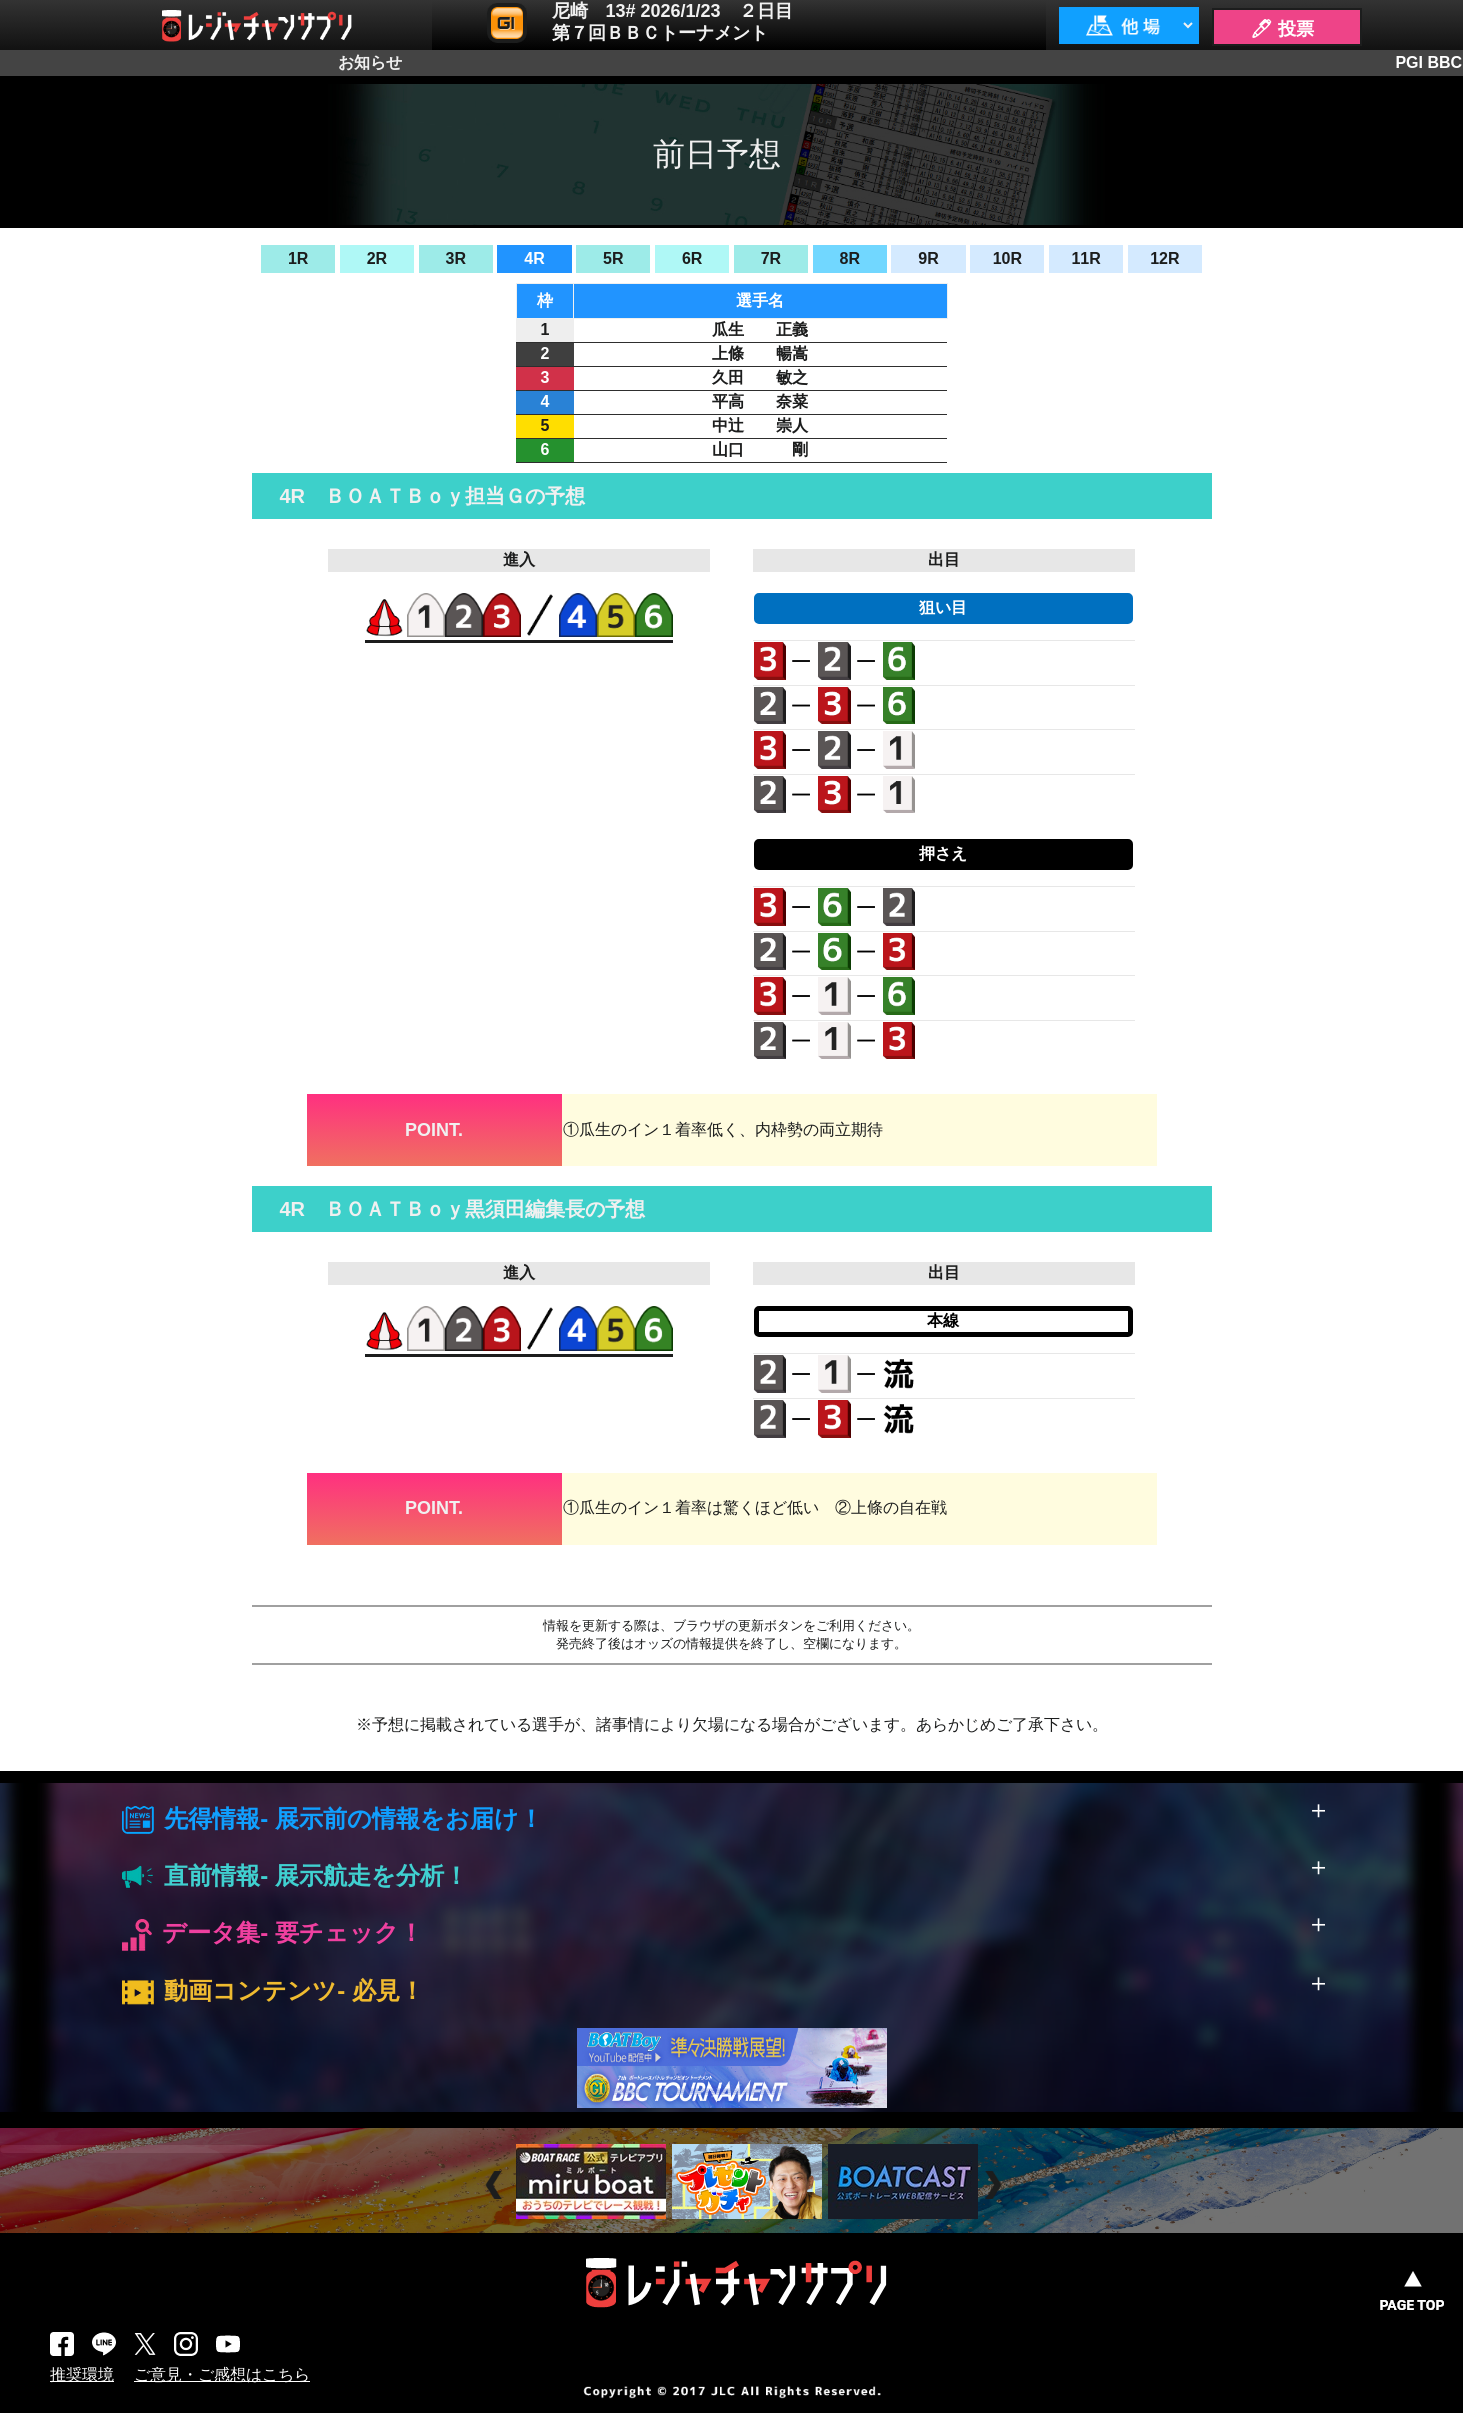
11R (1085, 258)
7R (771, 258)
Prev (496, 2184)
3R (456, 258)
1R (298, 258)
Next (995, 2184)
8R (849, 258)
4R (534, 258)
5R (613, 258)
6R (692, 258)
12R (1164, 258)
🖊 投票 (1282, 29)
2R (377, 258)
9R (928, 258)
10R (1007, 258)
